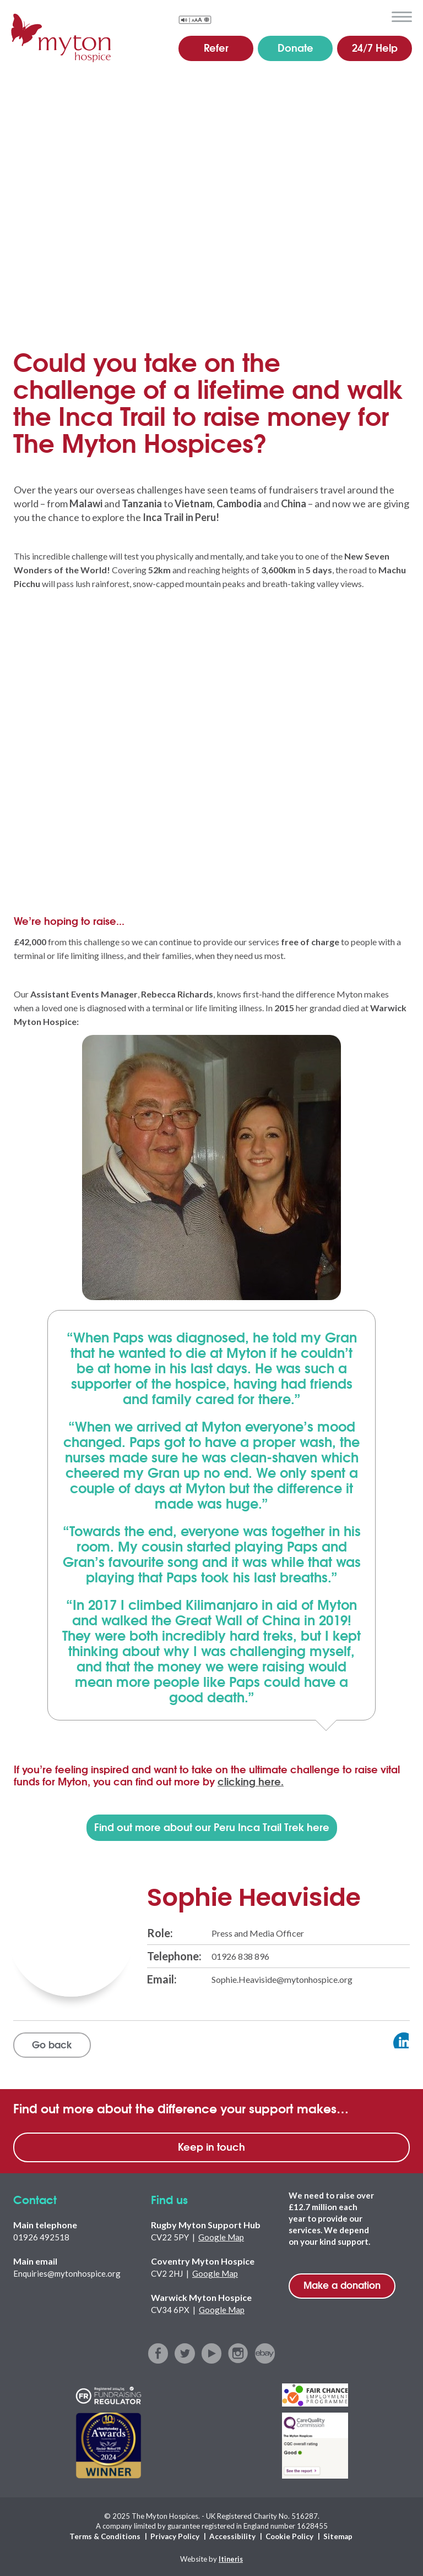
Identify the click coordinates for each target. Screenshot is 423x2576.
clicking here (251, 1781)
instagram (237, 2354)
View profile (381, 2043)
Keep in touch (211, 2147)
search (375, 16)
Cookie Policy (287, 2535)
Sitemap (335, 2535)
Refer (216, 47)
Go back (53, 2044)
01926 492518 (41, 2238)
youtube (211, 2354)
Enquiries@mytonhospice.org (67, 2274)
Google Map (221, 2238)
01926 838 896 (240, 1956)
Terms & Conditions (107, 2535)
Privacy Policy (175, 2535)
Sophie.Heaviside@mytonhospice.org (282, 1979)
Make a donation (342, 2285)
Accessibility (231, 2535)
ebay (263, 2354)
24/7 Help (375, 47)
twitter (186, 2354)
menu (402, 17)
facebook (160, 2354)
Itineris (231, 2557)
